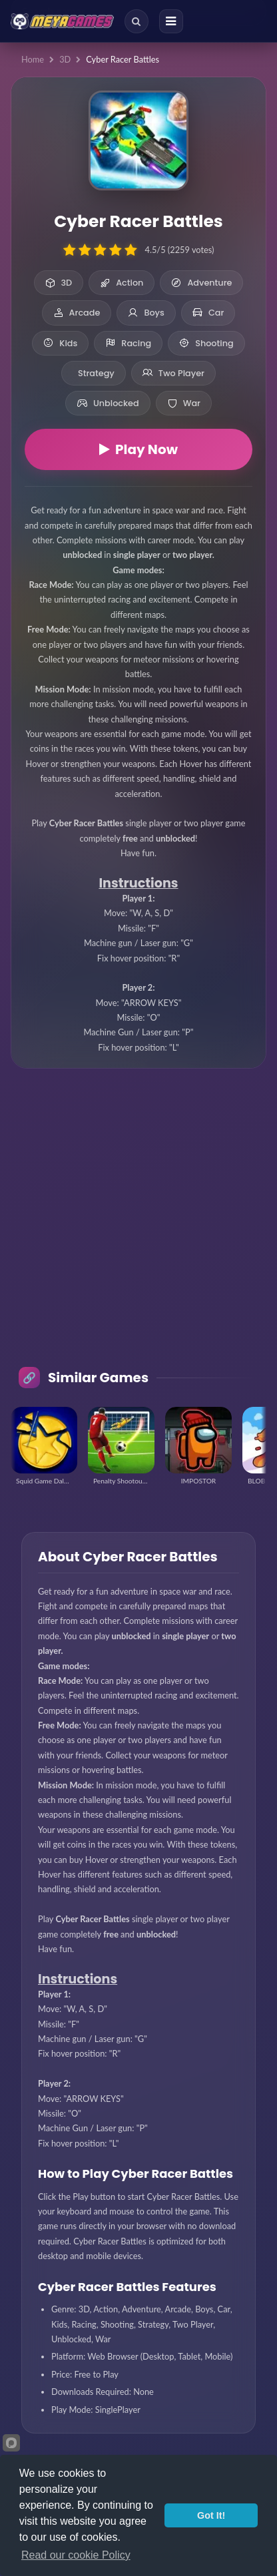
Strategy (96, 373)
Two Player (173, 373)
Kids (60, 343)
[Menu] (171, 21)
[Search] (136, 21)
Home (32, 59)
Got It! (211, 2515)
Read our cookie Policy (76, 2555)
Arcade (77, 312)
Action (121, 282)
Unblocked (108, 403)
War (183, 403)
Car (208, 312)
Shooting (206, 343)
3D (65, 59)
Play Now (138, 449)
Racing (128, 343)
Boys (146, 312)
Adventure (201, 282)
